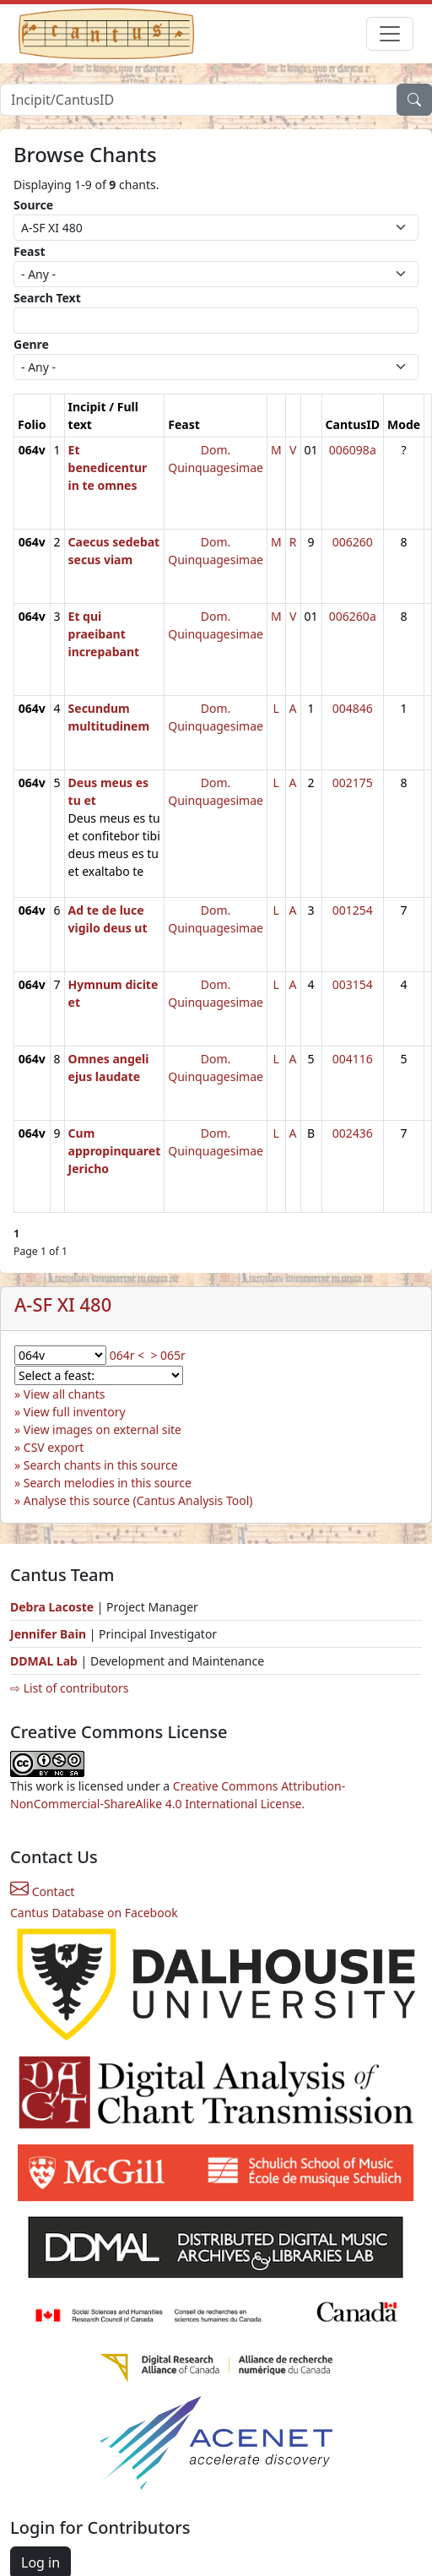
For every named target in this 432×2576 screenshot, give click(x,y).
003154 (352, 984)
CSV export (54, 1447)
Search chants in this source (101, 1465)
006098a (352, 450)
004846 (352, 708)
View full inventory (75, 1412)
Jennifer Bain (49, 1634)
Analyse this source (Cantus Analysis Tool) (138, 1500)
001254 (352, 910)
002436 (352, 1133)
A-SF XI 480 (62, 1304)
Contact (42, 1891)
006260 (352, 542)
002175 (352, 782)
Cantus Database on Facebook (94, 1913)
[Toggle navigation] (389, 34)
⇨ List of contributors (69, 1688)
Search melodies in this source (108, 1483)
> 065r (167, 1355)
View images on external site (102, 1429)
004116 (352, 1059)
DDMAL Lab (44, 1661)
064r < (127, 1355)
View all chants (64, 1394)
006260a (352, 616)
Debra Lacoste (52, 1607)
